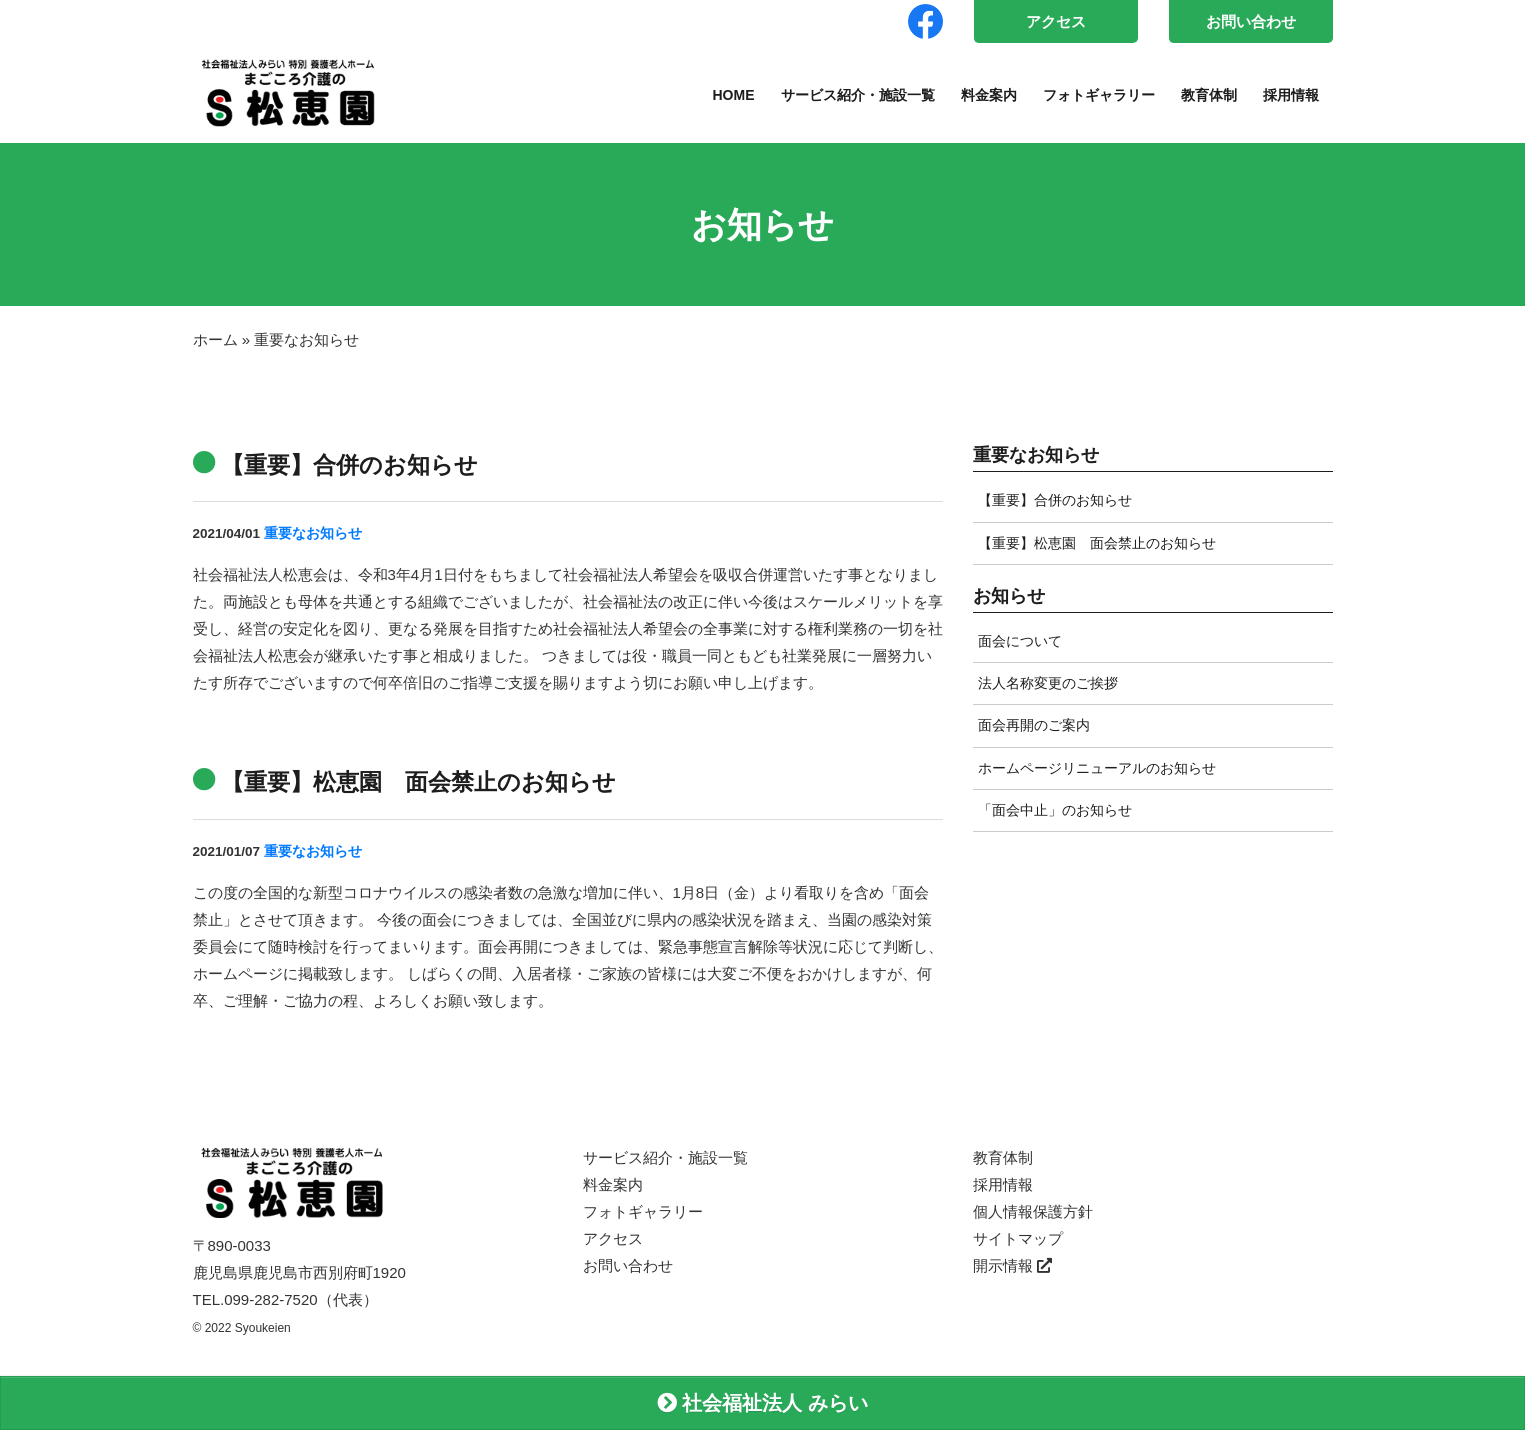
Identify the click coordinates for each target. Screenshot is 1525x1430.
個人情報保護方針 (1033, 1211)
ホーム (215, 339)
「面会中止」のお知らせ (1055, 810)
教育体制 (1209, 95)
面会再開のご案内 (1034, 725)
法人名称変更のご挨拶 (1048, 683)
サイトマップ (1018, 1238)
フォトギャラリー (1099, 95)
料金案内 (989, 95)
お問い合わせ (1251, 21)
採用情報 (1291, 95)
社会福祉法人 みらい (762, 1403)
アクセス (1056, 21)
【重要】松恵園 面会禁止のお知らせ (1097, 543)
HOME (734, 95)
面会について (1020, 641)
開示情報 (1012, 1265)
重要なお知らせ (313, 533)
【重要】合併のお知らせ (1055, 500)
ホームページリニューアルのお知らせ (1097, 768)
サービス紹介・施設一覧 (858, 95)
